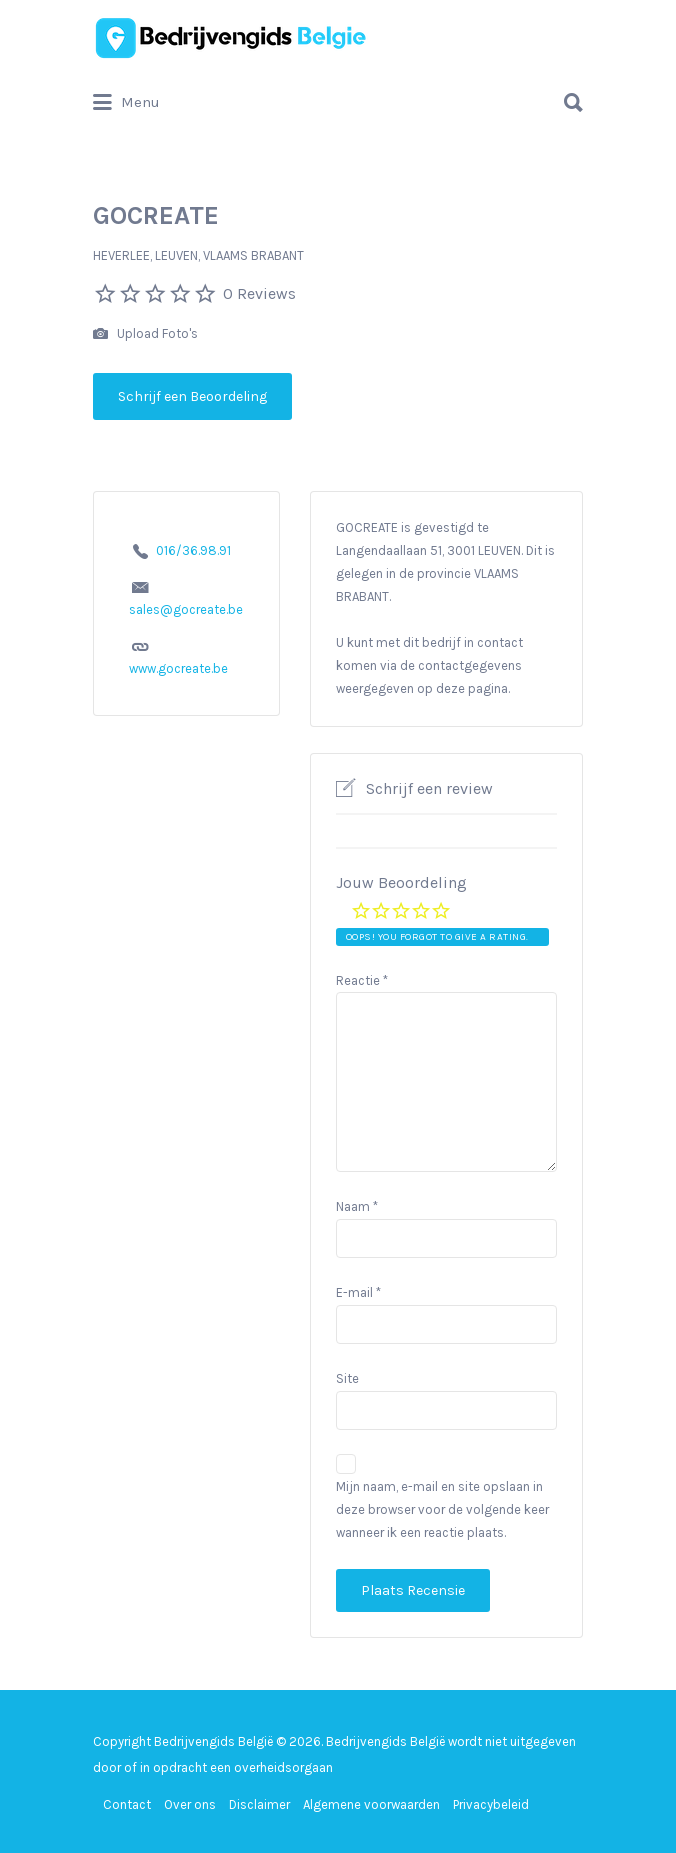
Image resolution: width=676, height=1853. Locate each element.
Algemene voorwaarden (371, 1804)
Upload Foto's (145, 334)
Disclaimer (259, 1804)
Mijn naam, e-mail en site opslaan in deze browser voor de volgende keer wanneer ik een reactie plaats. (442, 1509)
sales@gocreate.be (186, 609)
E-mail (358, 1292)
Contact (127, 1804)
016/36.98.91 (193, 550)
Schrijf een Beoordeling (192, 396)
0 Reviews (259, 293)
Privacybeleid (491, 1804)
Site (347, 1378)
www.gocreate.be (178, 668)
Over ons (190, 1804)
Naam (357, 1206)
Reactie (362, 980)
